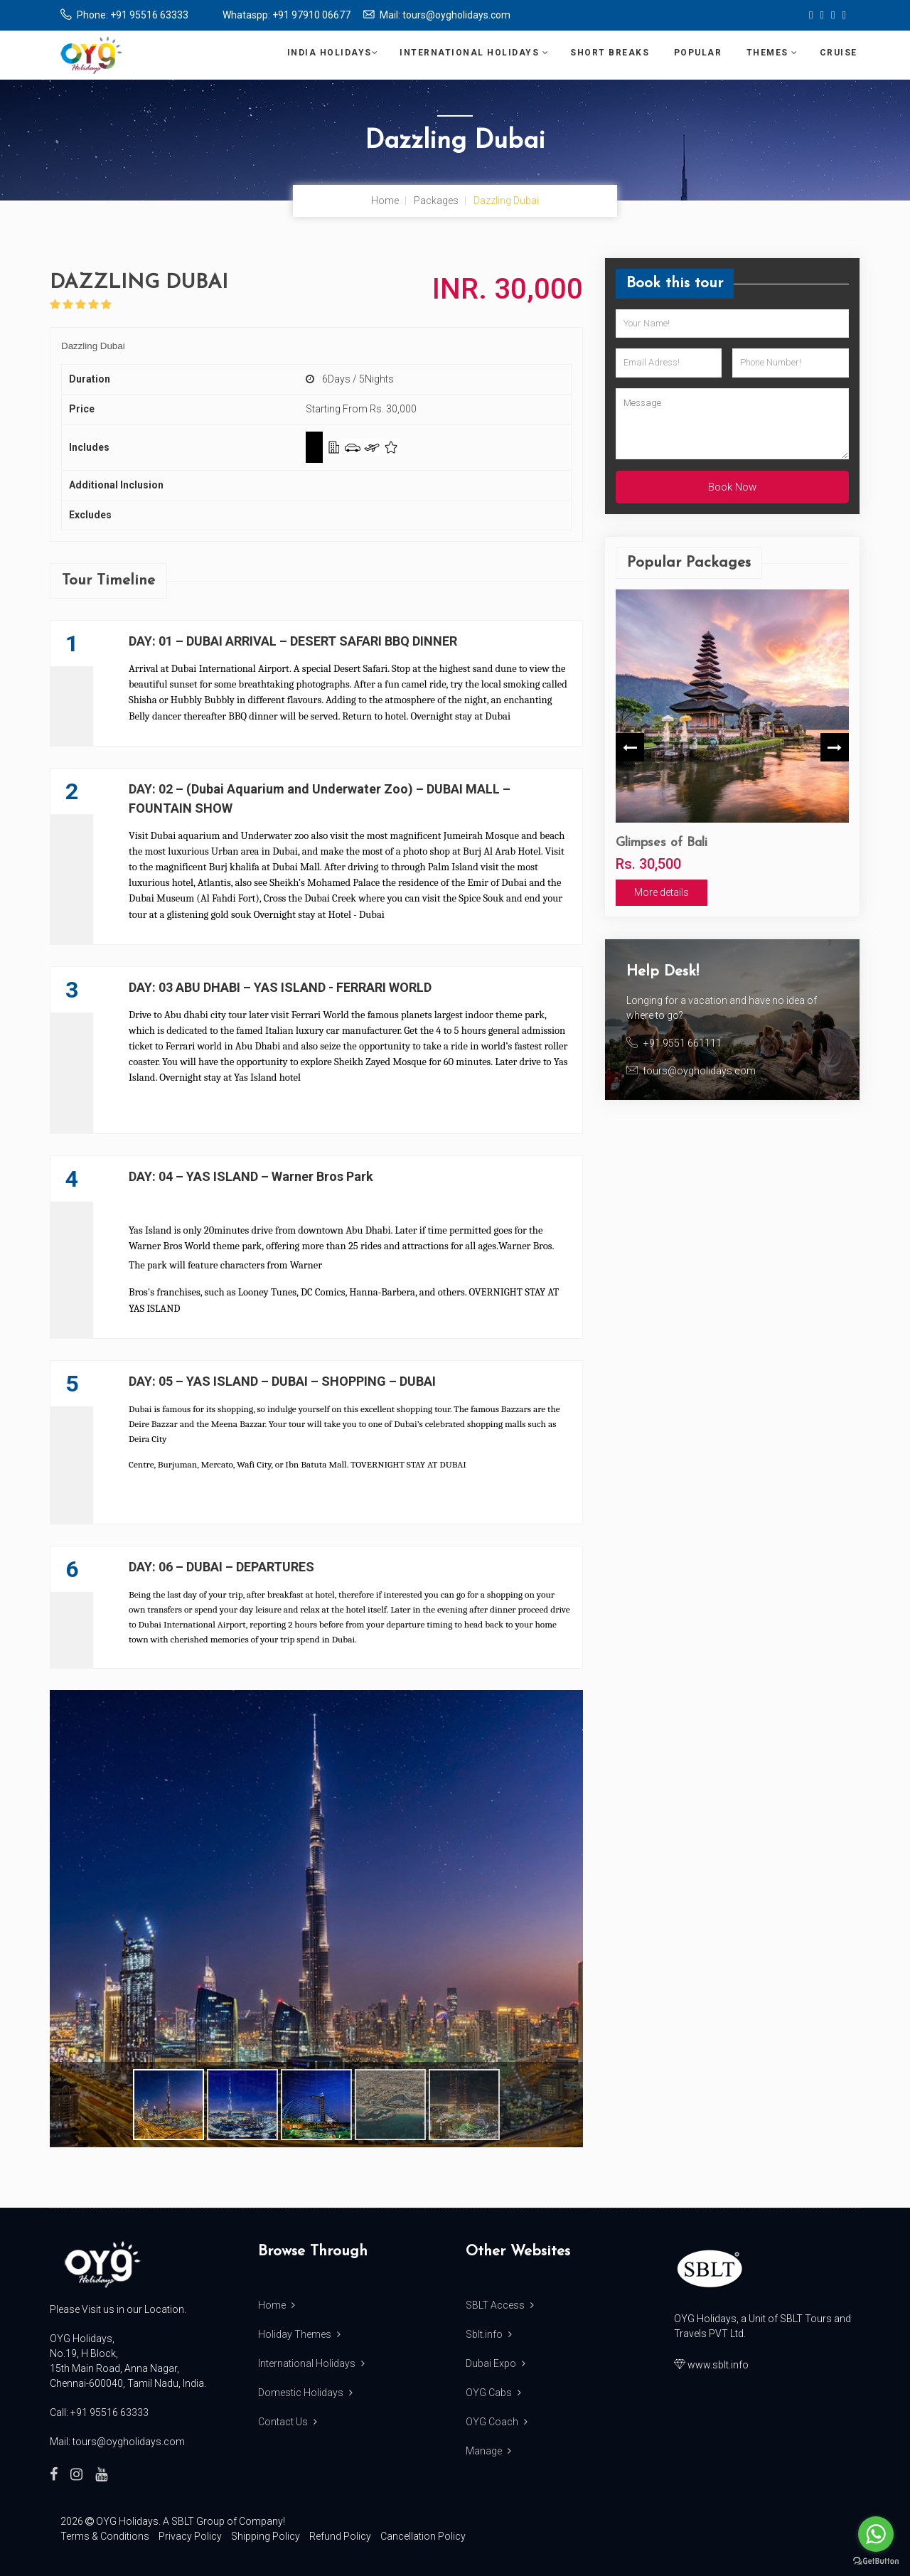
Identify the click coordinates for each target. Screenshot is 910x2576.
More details (661, 892)
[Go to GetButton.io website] (876, 2561)
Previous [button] (630, 747)
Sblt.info (489, 2334)
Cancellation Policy (423, 2536)
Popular (699, 53)
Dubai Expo (495, 2363)
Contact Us (287, 2421)
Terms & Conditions (104, 2536)
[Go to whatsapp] (876, 2534)
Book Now (732, 487)
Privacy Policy (190, 2536)
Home (385, 200)
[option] (732, 747)
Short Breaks (611, 53)
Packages (436, 200)
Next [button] (834, 747)
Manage (488, 2451)
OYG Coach (497, 2421)
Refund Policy (340, 2536)
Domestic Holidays (305, 2392)
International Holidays (474, 53)
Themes (772, 53)
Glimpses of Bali (661, 843)
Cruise (840, 53)
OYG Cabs (493, 2392)
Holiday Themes (299, 2334)
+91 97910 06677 (311, 15)
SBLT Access (500, 2305)
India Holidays (333, 53)
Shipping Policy (265, 2536)
